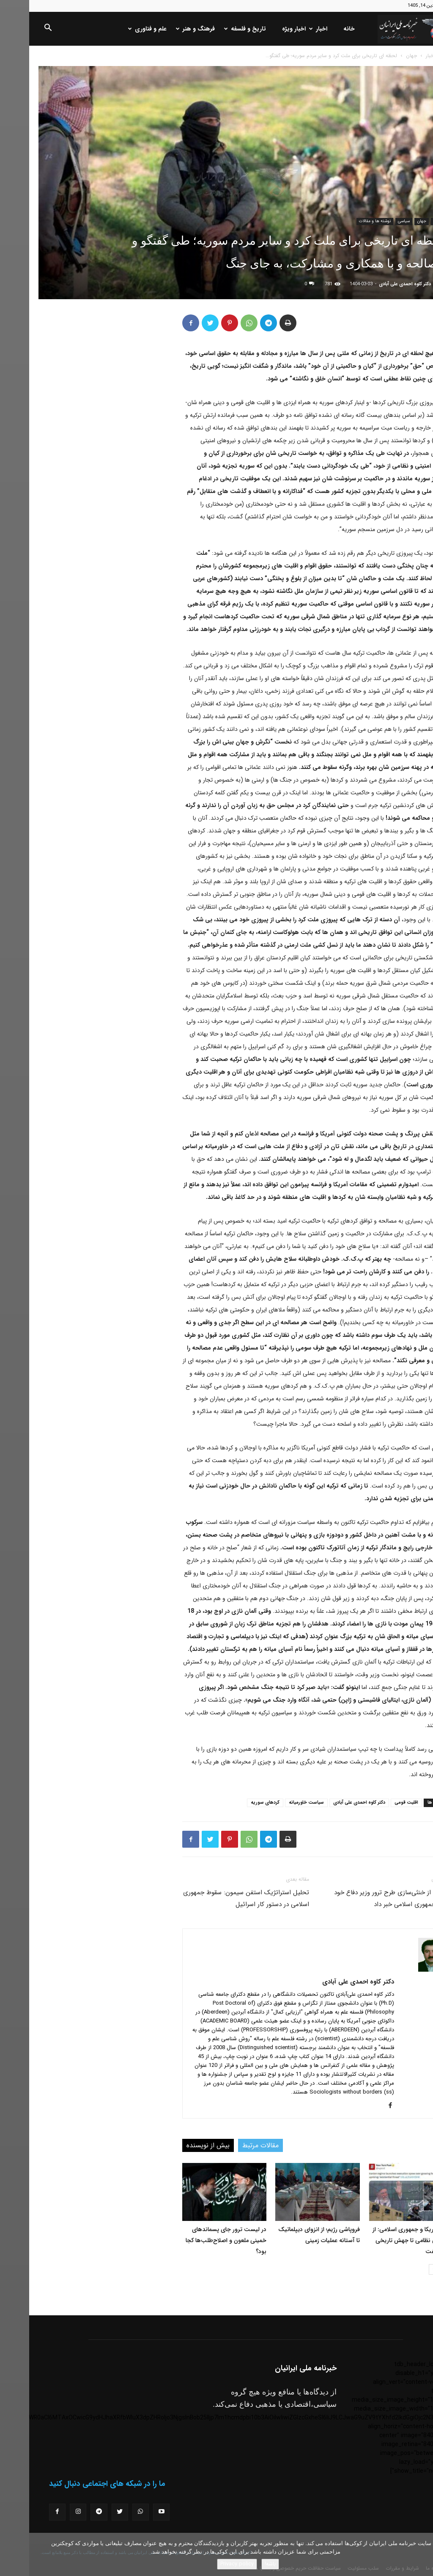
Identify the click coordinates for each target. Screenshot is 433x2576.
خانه (320, 28)
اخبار (290, 28)
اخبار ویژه (265, 28)
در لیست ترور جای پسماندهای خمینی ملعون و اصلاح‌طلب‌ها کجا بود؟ (196, 2240)
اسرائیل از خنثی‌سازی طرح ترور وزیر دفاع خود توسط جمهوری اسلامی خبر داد (364, 1898)
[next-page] (405, 2269)
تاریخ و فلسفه (217, 28)
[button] (18, 29)
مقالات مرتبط (231, 2145)
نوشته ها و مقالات (346, 221)
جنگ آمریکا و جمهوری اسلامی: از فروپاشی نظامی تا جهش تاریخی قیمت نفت (383, 2240)
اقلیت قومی (377, 1802)
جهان (382, 56)
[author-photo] (401, 1970)
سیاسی (375, 221)
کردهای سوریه (236, 1802)
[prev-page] (418, 2269)
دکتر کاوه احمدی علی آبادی (376, 284)
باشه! (241, 2563)
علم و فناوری (119, 28)
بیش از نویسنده (178, 2145)
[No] (422, 2554)
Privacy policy (208, 2563)
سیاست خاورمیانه (277, 1802)
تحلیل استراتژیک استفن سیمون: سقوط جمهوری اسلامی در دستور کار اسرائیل (217, 1898)
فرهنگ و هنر (167, 28)
